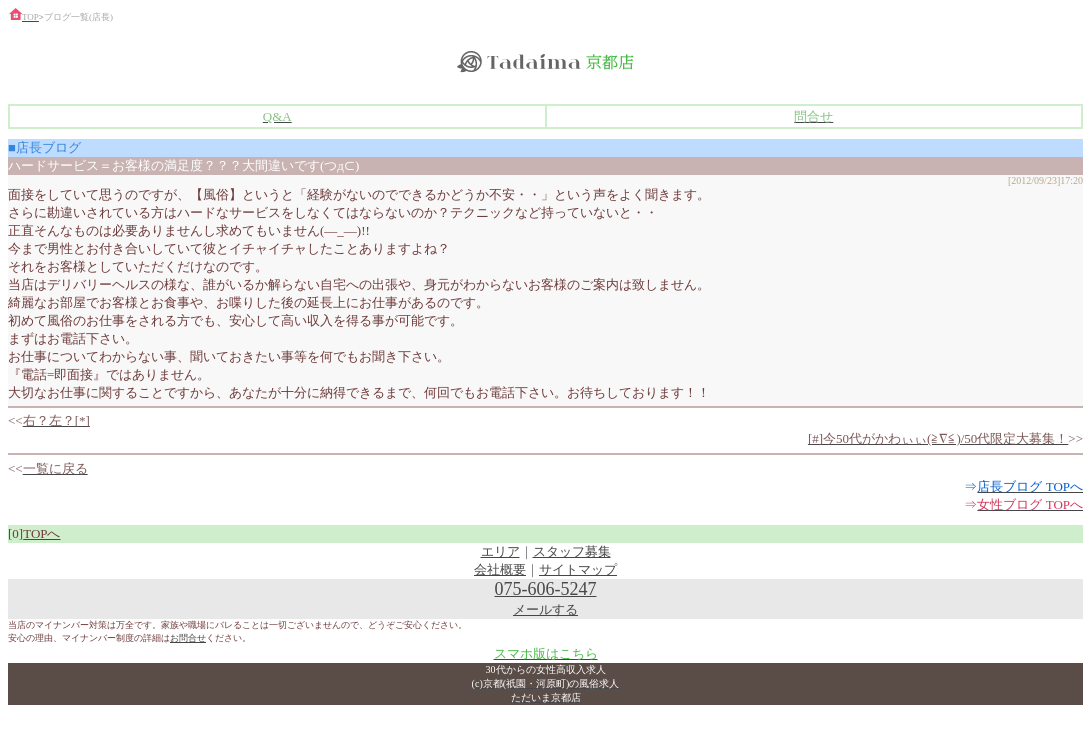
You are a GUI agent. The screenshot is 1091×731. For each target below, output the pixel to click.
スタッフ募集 (572, 551)
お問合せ (188, 638)
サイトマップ (578, 569)
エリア (500, 551)
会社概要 (500, 569)
